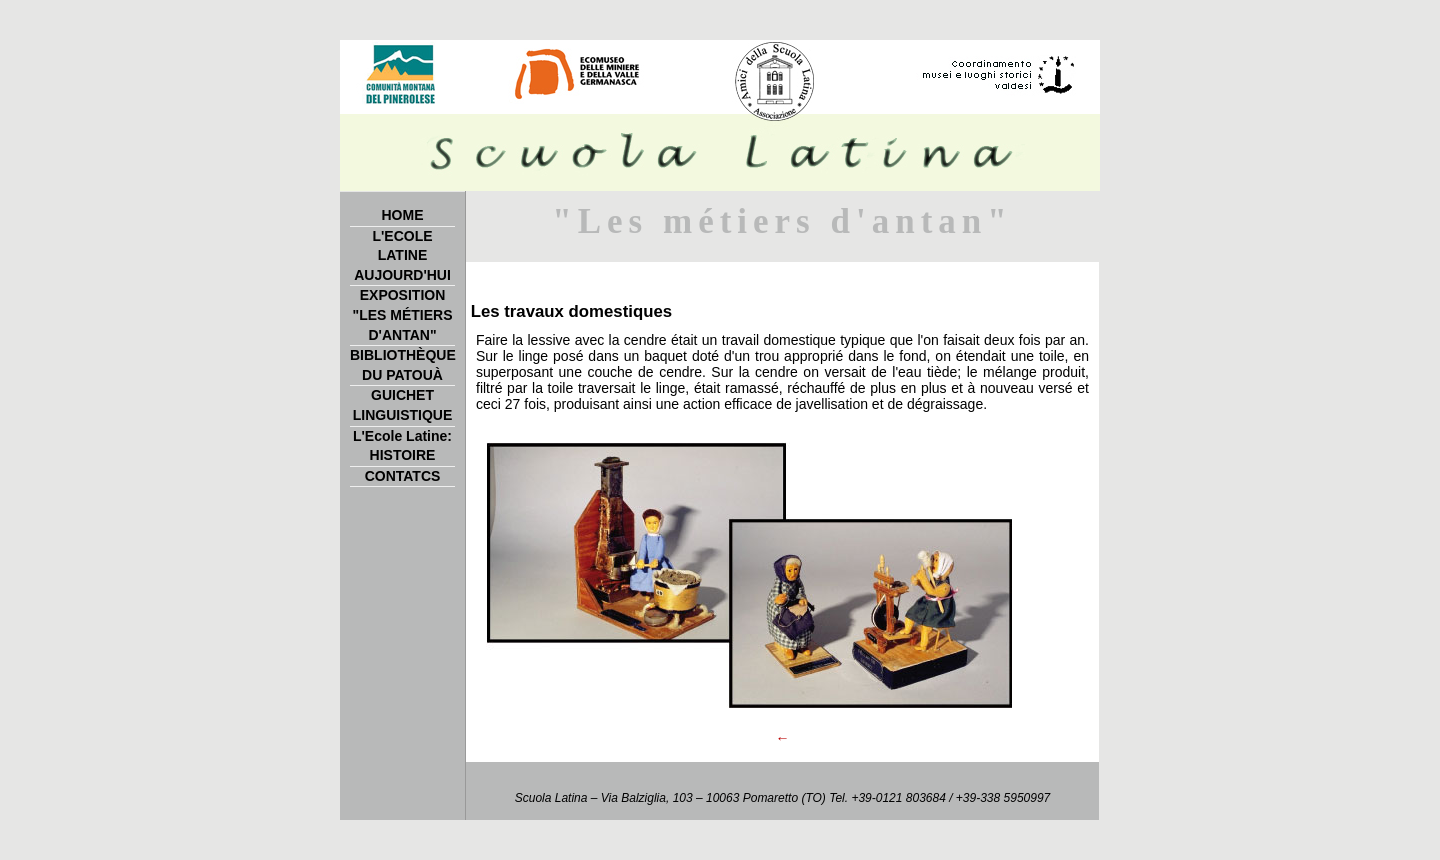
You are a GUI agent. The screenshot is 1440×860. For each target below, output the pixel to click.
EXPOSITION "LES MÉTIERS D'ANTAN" (403, 314)
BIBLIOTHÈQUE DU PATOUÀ (402, 365)
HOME (403, 215)
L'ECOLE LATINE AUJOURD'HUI (402, 255)
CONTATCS (403, 476)
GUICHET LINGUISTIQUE (403, 405)
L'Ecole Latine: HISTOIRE (402, 446)
